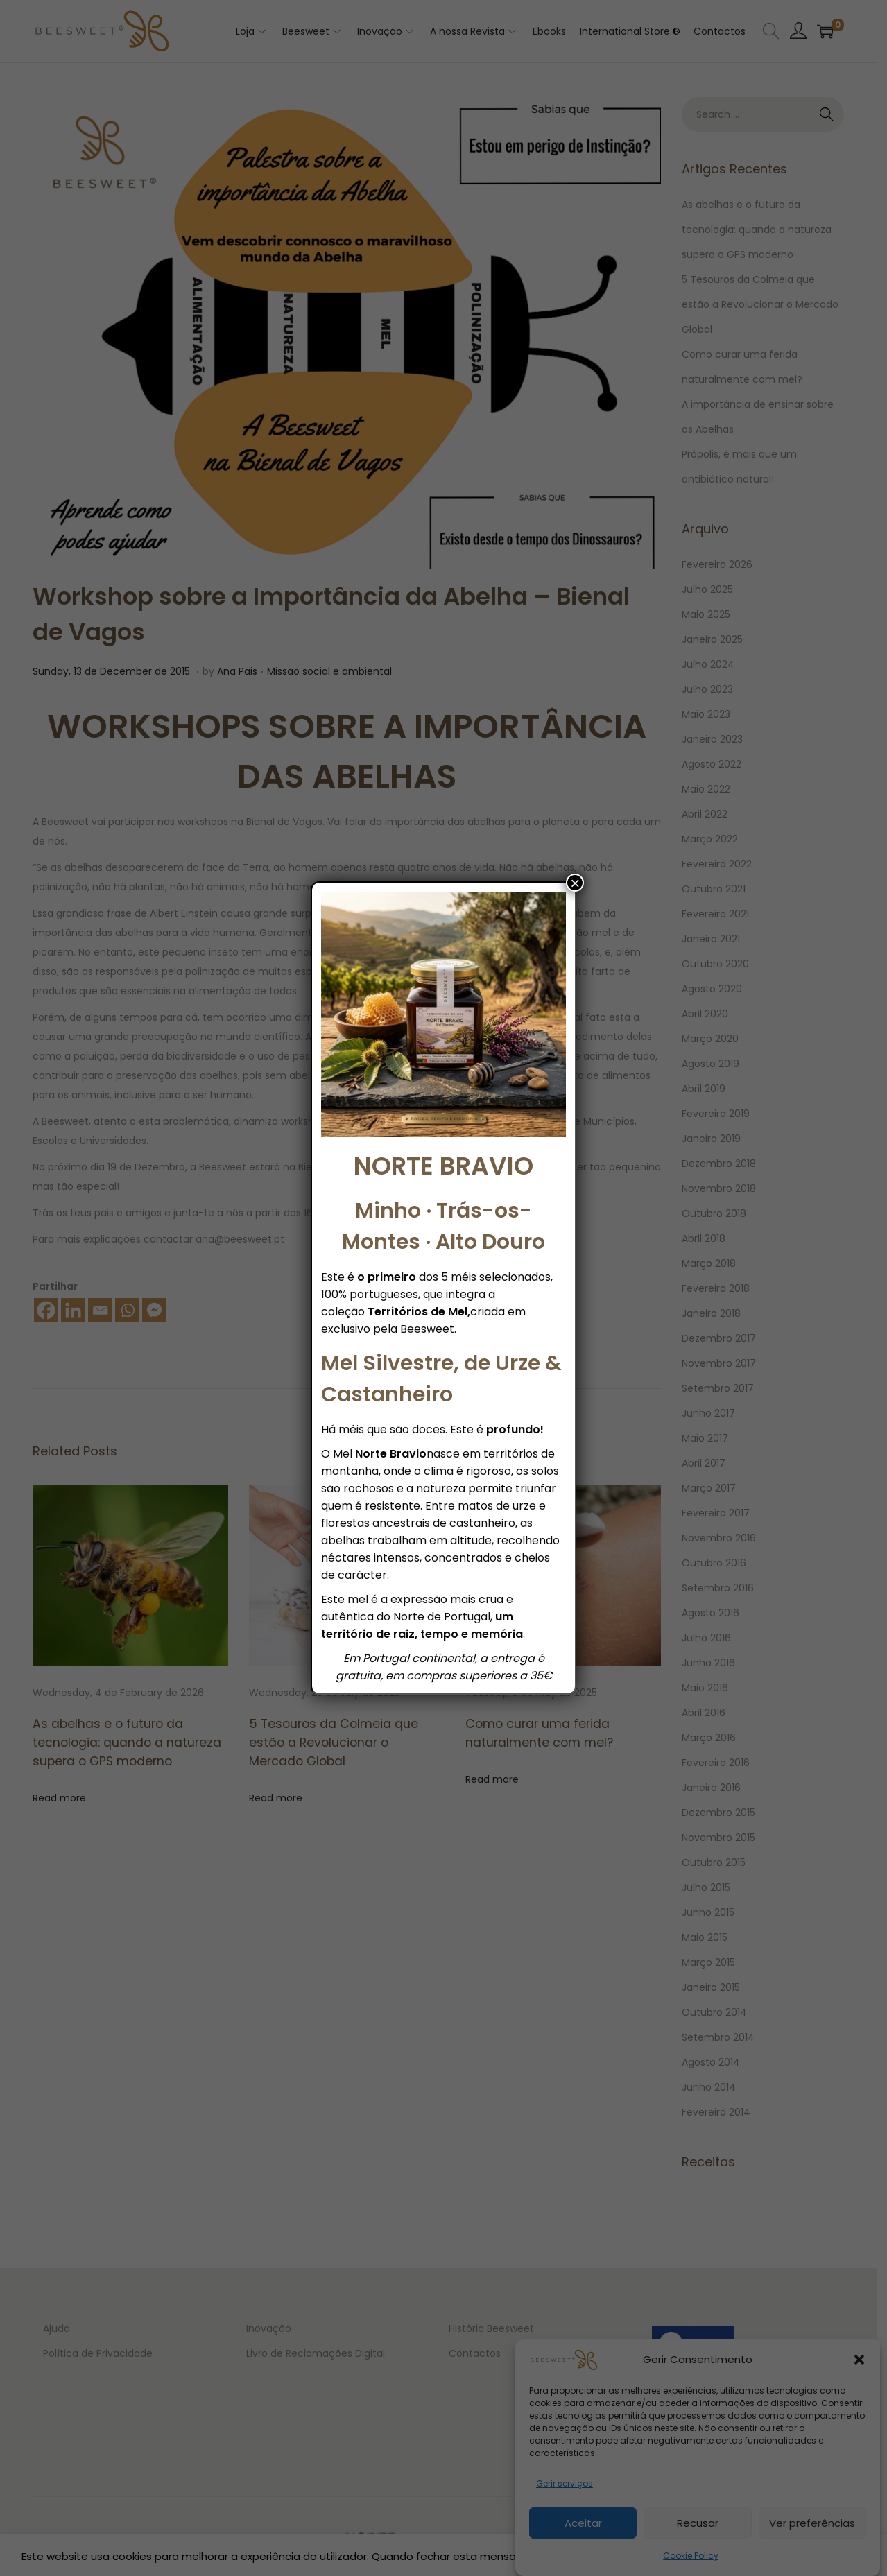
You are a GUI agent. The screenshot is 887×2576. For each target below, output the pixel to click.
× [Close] (575, 883)
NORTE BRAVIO (443, 1166)
